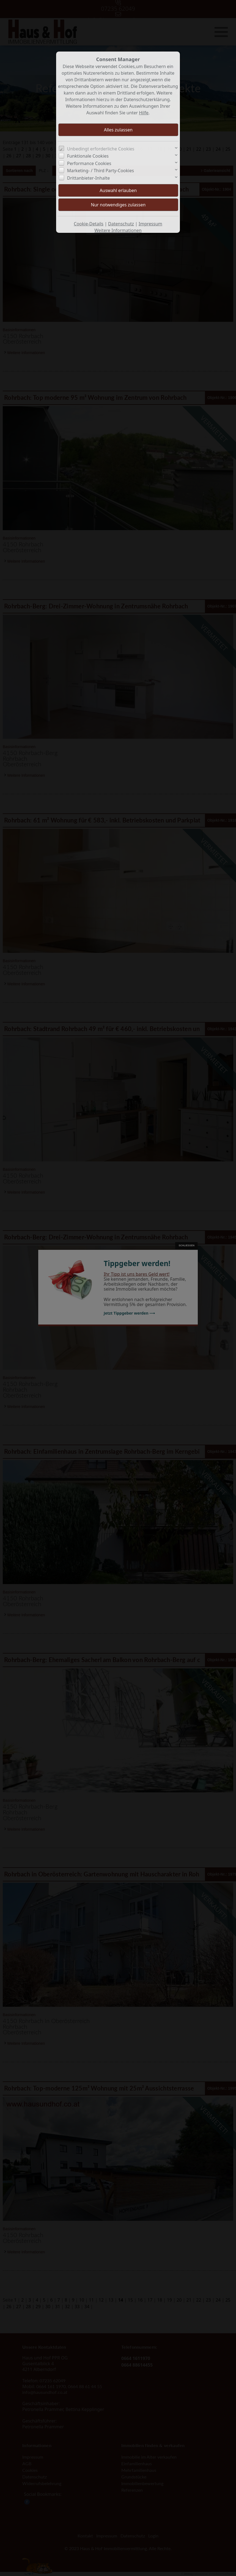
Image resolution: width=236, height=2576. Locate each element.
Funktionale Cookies (88, 156)
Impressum (150, 224)
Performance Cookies (89, 163)
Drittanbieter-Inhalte (88, 178)
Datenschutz (121, 224)
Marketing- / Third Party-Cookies (100, 171)
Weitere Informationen (117, 230)
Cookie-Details (88, 224)
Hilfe (144, 113)
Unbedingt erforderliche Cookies (101, 149)
